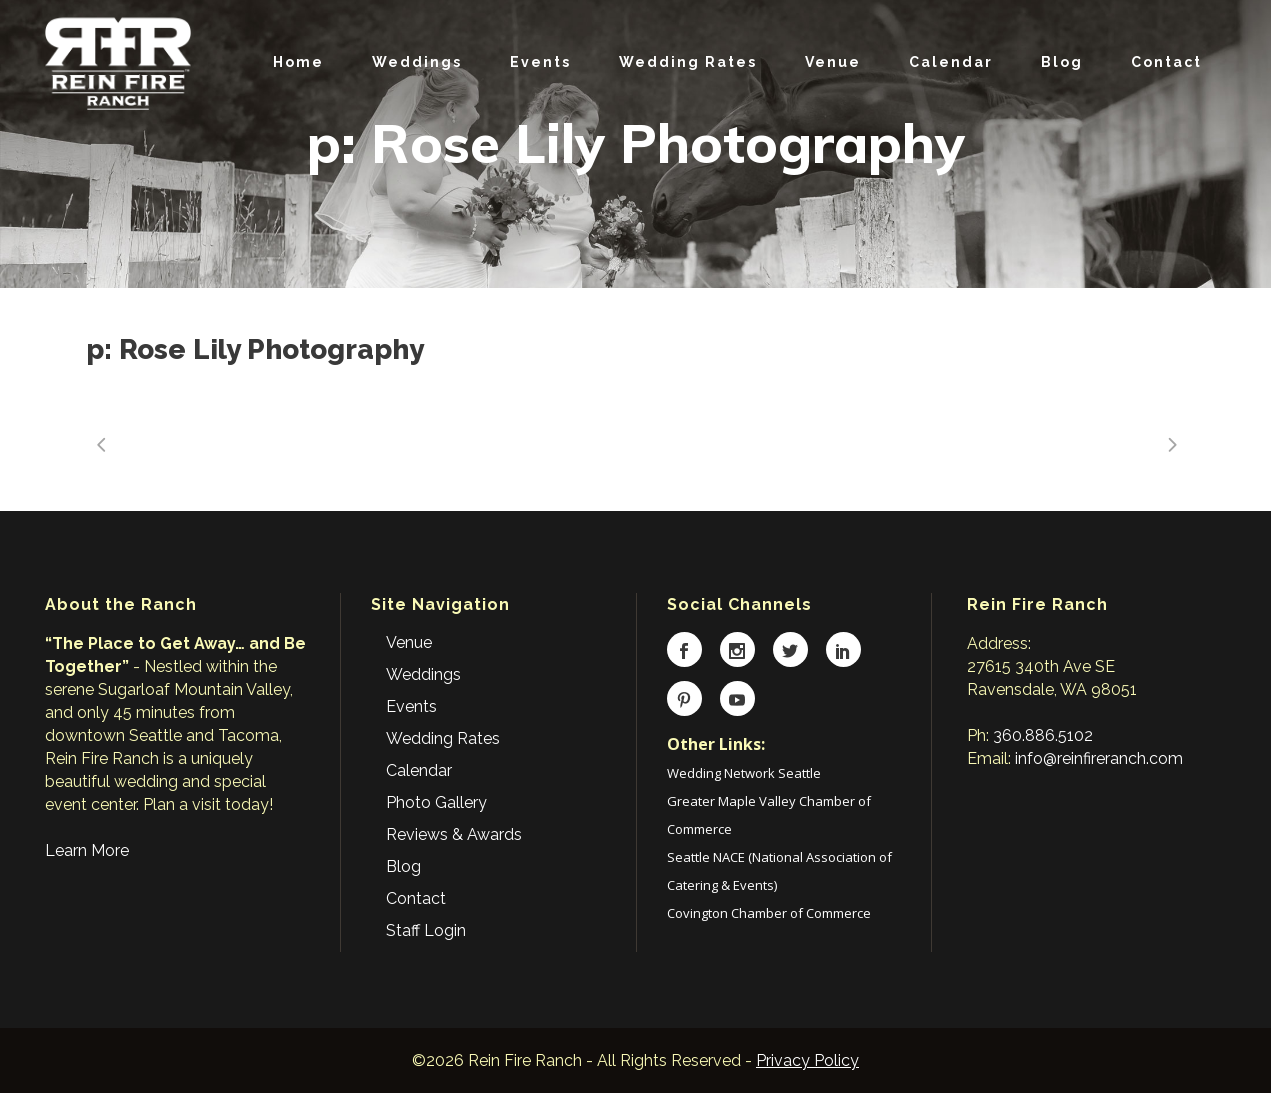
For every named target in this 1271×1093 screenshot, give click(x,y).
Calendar (419, 770)
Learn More (87, 850)
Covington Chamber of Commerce (769, 913)
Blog (403, 866)
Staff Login (426, 930)
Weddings (423, 674)
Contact (416, 898)
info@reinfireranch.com (1099, 758)
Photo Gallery (436, 802)
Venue (409, 642)
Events (411, 706)
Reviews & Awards (454, 834)
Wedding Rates (443, 738)
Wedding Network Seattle (744, 773)
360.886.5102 (1043, 735)
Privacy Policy (807, 1060)
